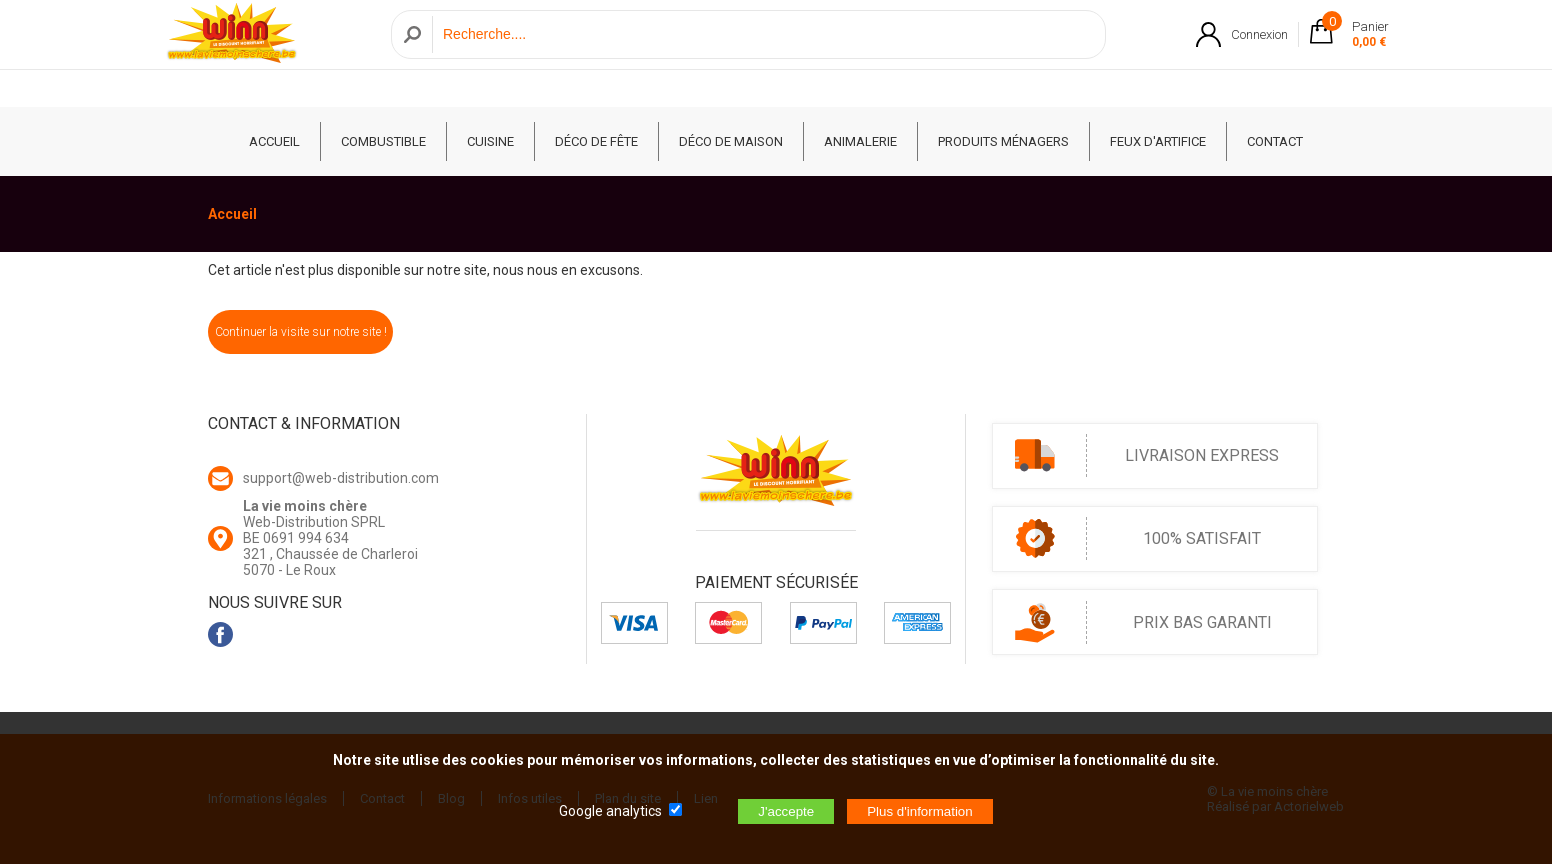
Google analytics (610, 811)
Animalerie (860, 141)
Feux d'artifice (1158, 141)
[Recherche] (763, 53)
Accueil (232, 214)
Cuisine (490, 141)
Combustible (383, 141)
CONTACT (1275, 141)
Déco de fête (596, 141)
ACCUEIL (274, 141)
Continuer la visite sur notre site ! (301, 332)
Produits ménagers (1003, 141)
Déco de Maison (731, 141)
